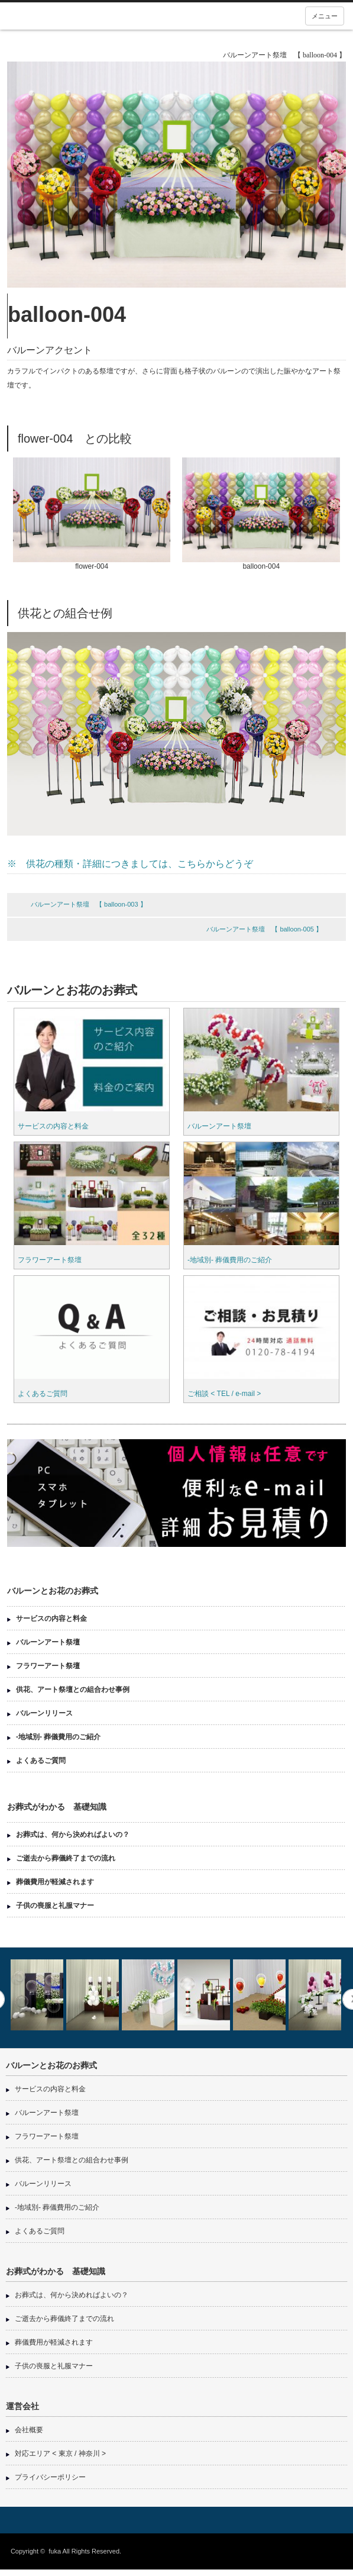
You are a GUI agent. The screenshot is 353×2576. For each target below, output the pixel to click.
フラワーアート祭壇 (50, 1260)
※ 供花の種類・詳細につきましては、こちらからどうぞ (130, 864)
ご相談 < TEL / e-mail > (224, 1393)
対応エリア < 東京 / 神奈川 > (60, 2453)
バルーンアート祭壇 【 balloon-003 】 (89, 904)
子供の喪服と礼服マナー (55, 1905)
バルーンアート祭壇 (219, 1126)
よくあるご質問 (42, 1393)
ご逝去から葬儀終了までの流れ (65, 1858)
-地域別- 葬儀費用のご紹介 (229, 1260)
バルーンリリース (44, 1713)
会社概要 (29, 2430)
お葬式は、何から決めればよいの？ (72, 1834)
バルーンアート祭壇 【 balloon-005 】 (264, 929)
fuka (54, 2551)
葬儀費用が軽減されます (55, 1882)
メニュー (325, 16)
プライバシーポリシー (50, 2477)
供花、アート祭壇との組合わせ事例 (72, 1689)
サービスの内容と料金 (53, 1126)
